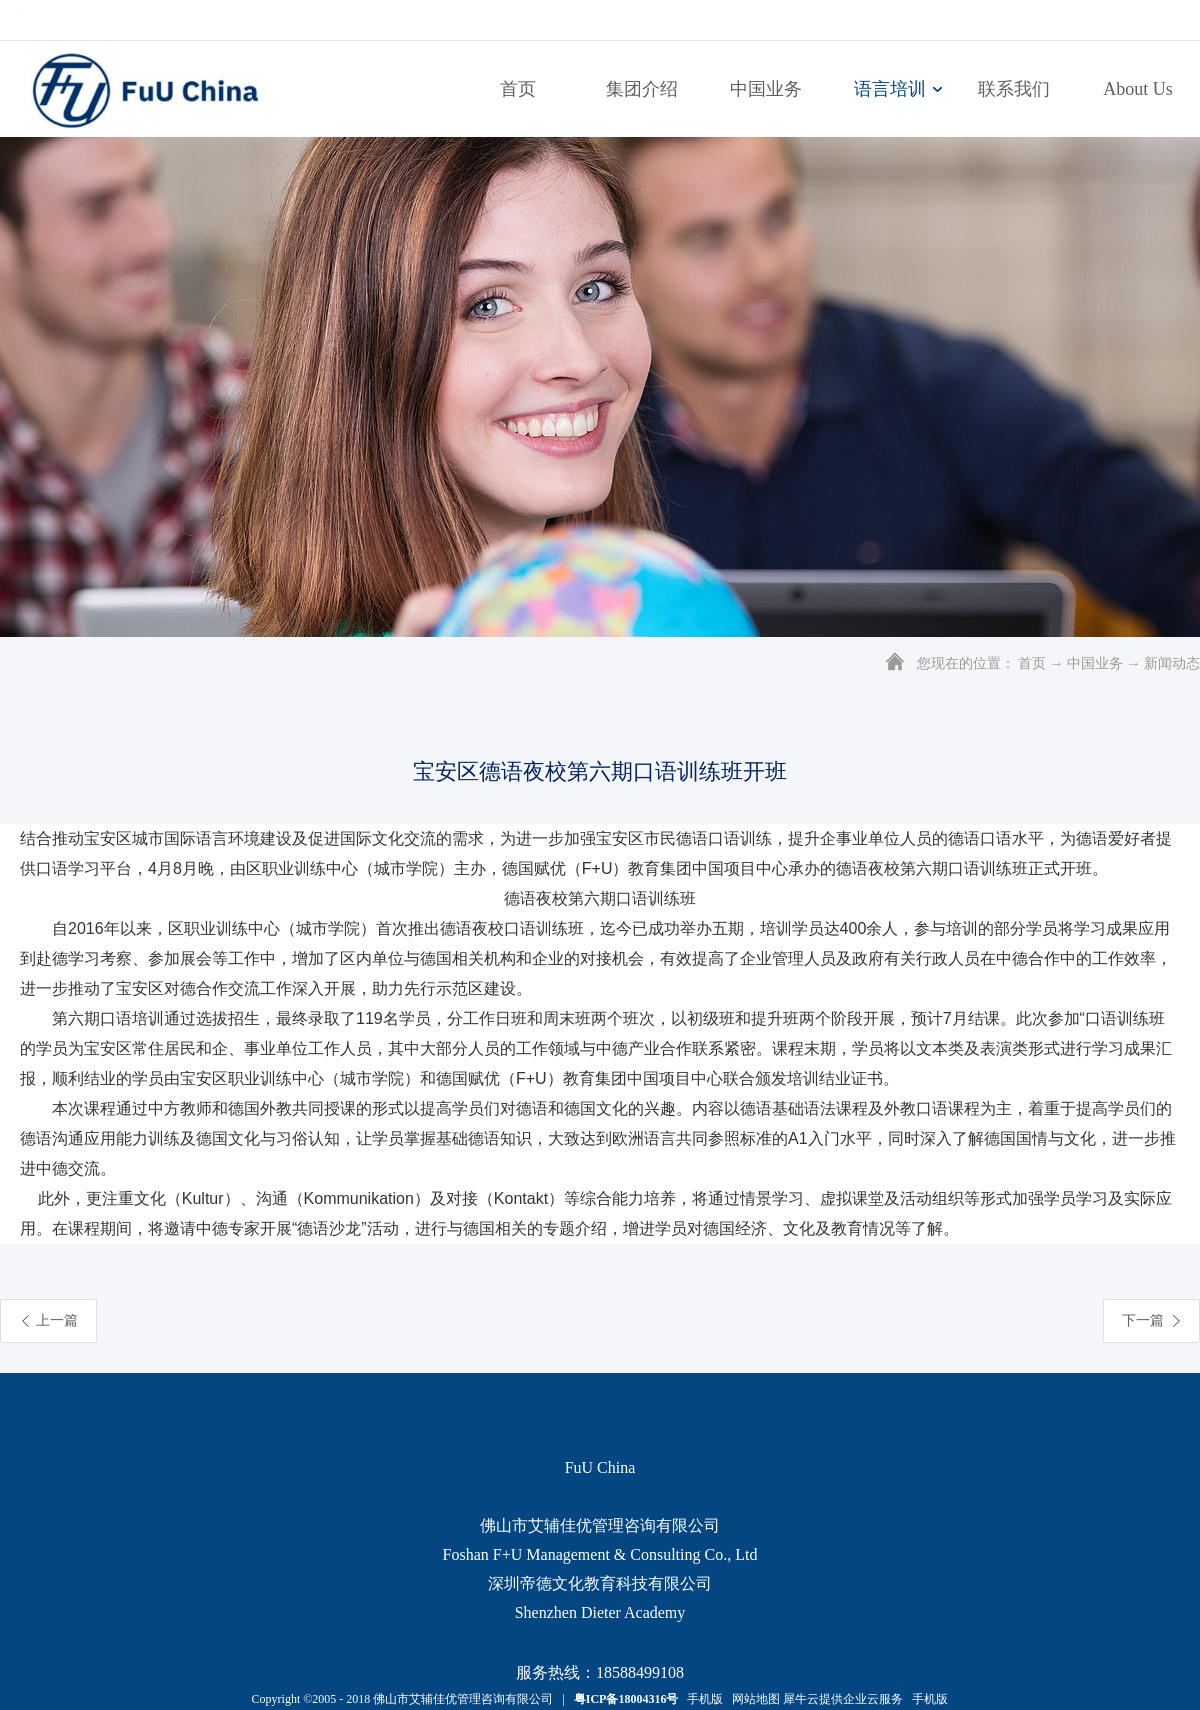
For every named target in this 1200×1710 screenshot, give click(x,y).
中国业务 (1095, 663)
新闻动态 (1172, 663)
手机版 (702, 1699)
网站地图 (753, 1699)
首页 (518, 89)
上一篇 (57, 1320)
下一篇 (1143, 1320)
